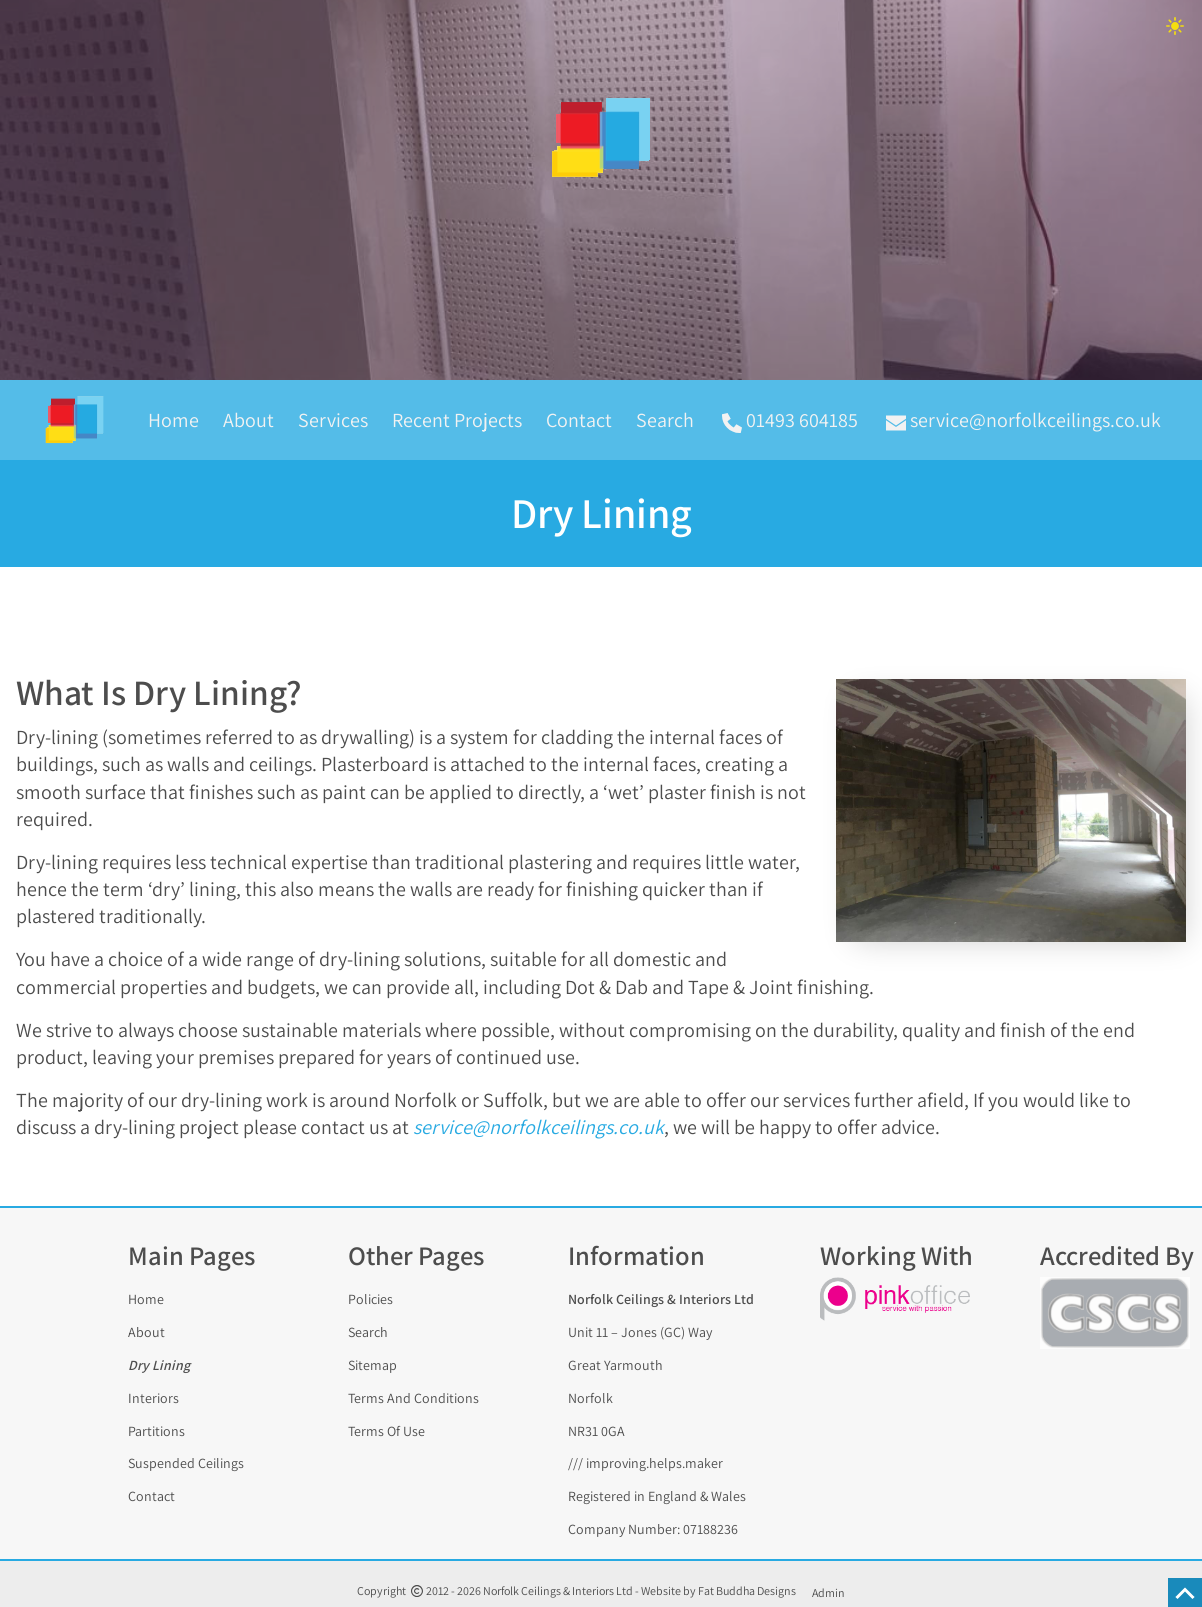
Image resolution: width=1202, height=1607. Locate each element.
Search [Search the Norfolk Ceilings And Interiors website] (665, 420)
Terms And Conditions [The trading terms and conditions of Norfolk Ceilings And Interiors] (413, 1397)
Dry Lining (159, 1365)
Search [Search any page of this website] (368, 1332)
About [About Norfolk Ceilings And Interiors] (146, 1332)
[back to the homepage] (83, 420)
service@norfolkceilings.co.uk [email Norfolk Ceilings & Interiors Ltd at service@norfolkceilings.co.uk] (1023, 420)
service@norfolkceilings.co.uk (538, 1127)
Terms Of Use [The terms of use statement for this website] (386, 1430)
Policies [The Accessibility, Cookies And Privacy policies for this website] (370, 1299)
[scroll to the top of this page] (1185, 1592)
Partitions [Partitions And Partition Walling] (156, 1430)
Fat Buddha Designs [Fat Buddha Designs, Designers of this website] (747, 1590)
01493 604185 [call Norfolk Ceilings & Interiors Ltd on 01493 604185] (790, 420)
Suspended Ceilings (186, 1463)
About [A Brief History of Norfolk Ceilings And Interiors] (248, 420)
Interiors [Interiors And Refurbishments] (153, 1397)
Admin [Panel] (828, 1592)
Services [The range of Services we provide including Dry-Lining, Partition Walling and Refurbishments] (333, 420)
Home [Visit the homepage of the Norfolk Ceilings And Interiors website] (146, 1299)
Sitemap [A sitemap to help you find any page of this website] (372, 1365)
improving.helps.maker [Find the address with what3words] (654, 1463)
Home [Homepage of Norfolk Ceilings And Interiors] (173, 420)
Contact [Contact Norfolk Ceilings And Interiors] (579, 420)
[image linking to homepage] (601, 138)
